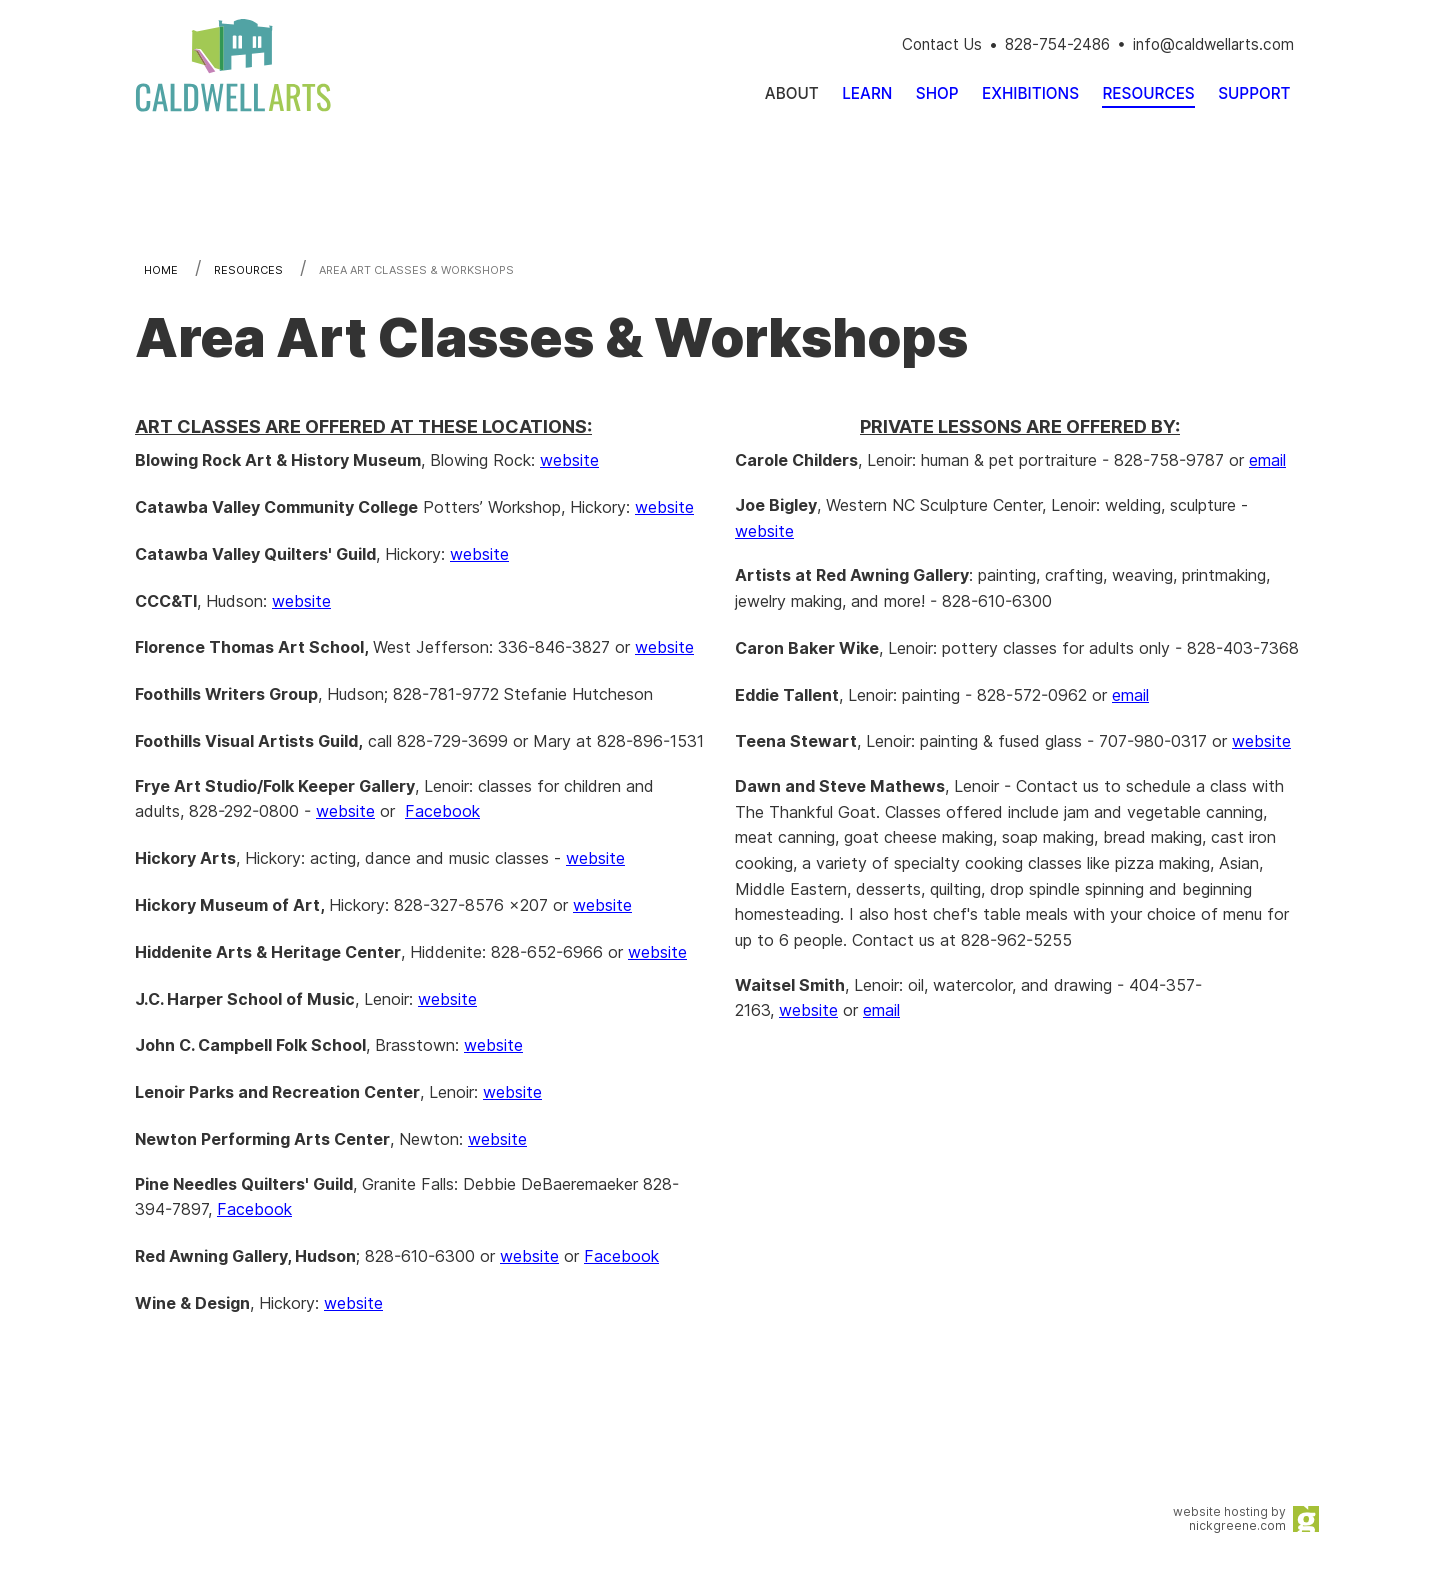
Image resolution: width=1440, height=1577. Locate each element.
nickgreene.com (1237, 1525)
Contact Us (942, 44)
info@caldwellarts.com (1213, 44)
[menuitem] (867, 93)
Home (161, 270)
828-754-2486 (1057, 44)
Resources (248, 270)
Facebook (442, 811)
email (1267, 460)
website (569, 460)
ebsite (815, 1010)
